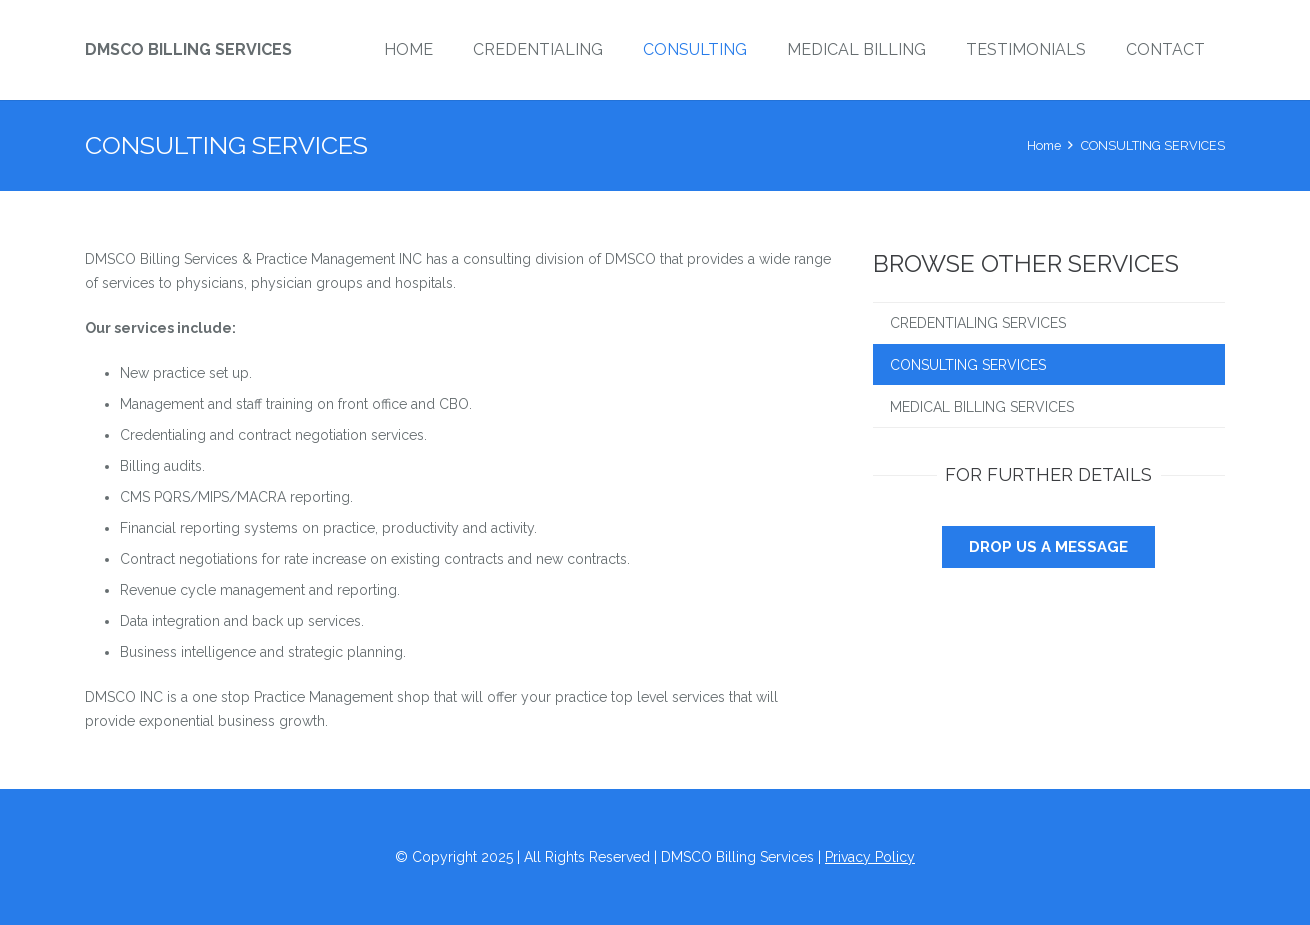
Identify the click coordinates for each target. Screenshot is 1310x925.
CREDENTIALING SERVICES (978, 323)
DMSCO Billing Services (188, 49)
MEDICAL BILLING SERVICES (982, 407)
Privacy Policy (870, 857)
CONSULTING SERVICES (968, 365)
